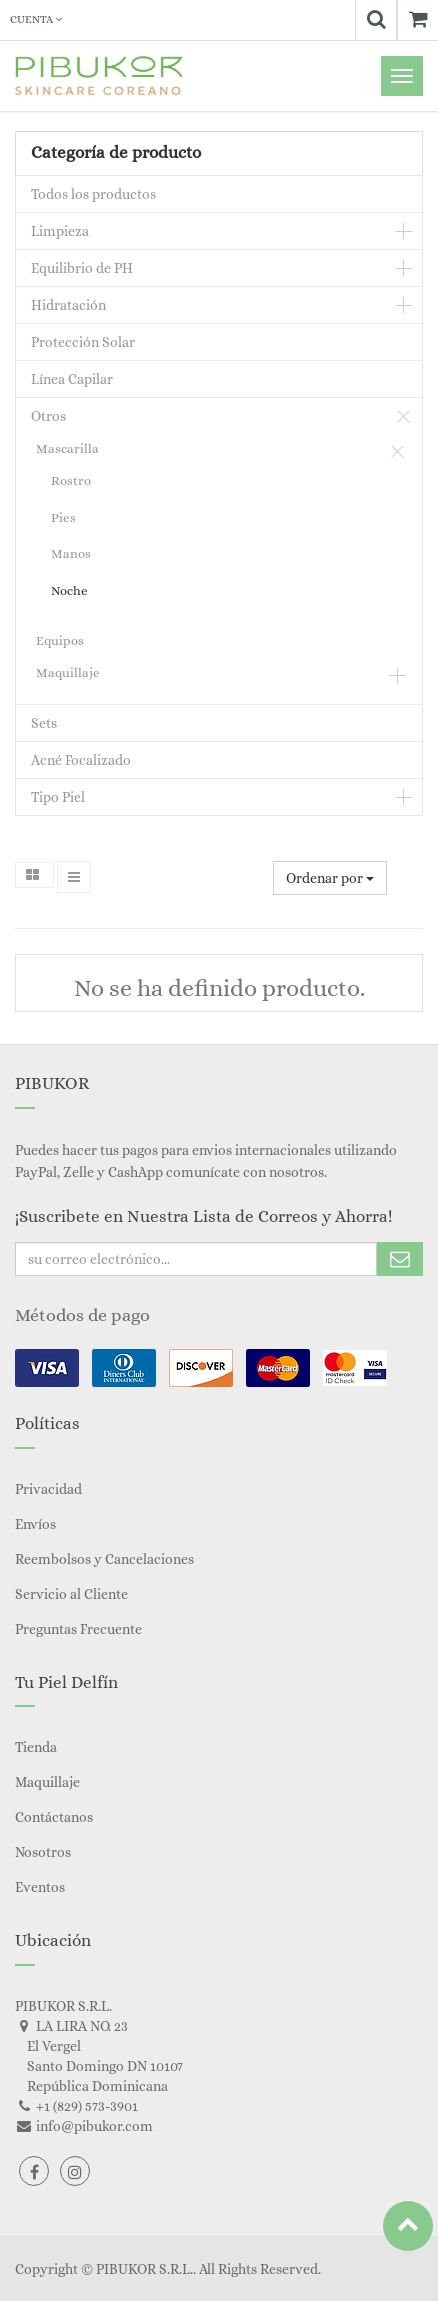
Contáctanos (54, 1817)
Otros (48, 416)
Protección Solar (83, 342)
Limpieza (60, 231)
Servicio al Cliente (71, 1594)
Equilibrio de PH (82, 268)
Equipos (60, 640)
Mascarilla (67, 448)
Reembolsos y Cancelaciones (104, 1559)
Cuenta (36, 19)
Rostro (71, 480)
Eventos (40, 1887)
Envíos (35, 1524)
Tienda (36, 1747)
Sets (44, 723)
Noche (69, 590)
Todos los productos (93, 194)
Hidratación (68, 305)
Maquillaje (68, 672)
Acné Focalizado (81, 760)
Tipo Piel (58, 797)
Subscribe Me (400, 1259)
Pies (63, 517)
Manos (71, 553)
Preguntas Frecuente (78, 1629)
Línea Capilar (72, 379)
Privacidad (48, 1489)
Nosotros (43, 1852)
